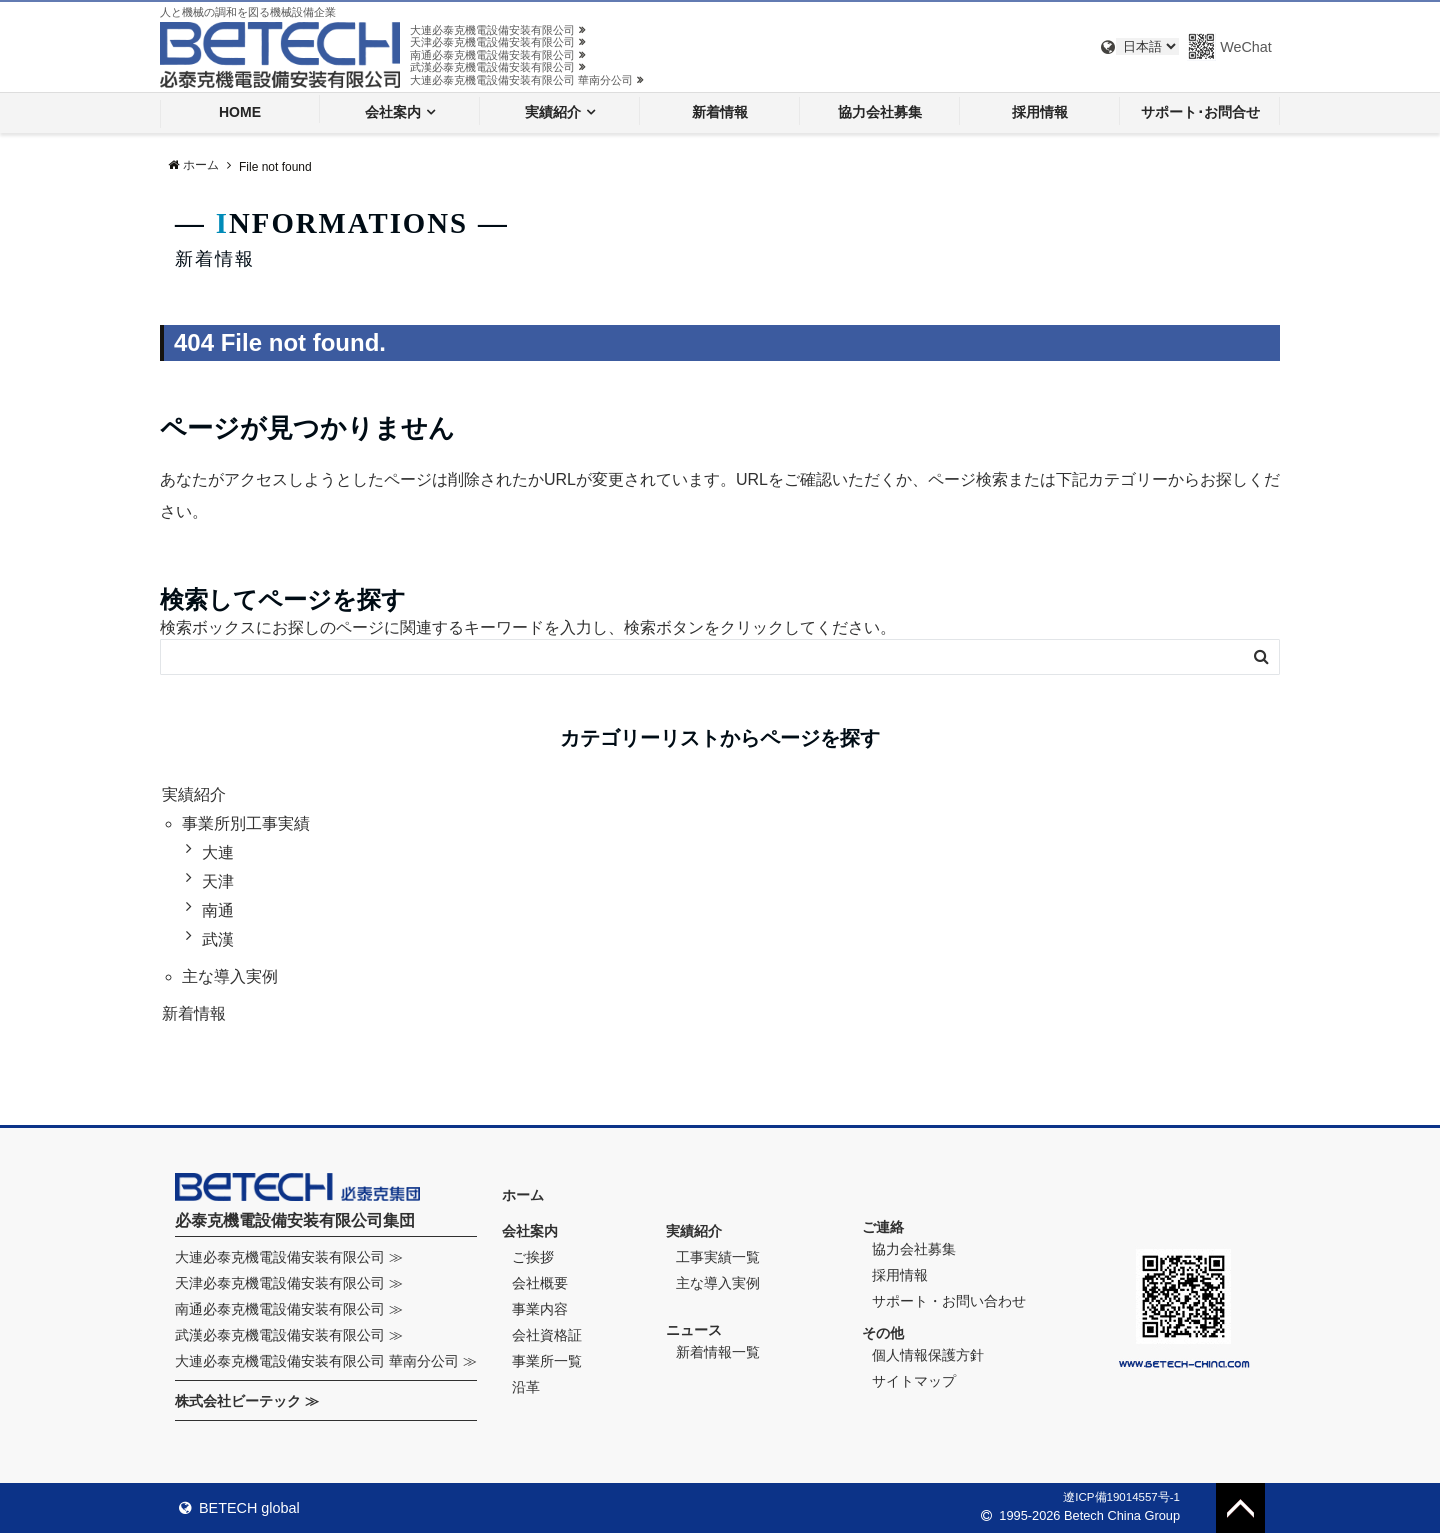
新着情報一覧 (718, 1352)
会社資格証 (547, 1335)
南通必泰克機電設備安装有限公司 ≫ (289, 1309)
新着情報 (720, 112)
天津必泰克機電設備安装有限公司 (497, 42)
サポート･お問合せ (1200, 112)
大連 (218, 852)
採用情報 (1040, 112)
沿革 (526, 1387)
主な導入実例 (230, 976)
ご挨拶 (533, 1257)
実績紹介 (553, 112)
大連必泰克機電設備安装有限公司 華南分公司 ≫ (326, 1361)
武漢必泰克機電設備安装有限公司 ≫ (289, 1335)
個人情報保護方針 (928, 1355)
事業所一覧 (547, 1361)
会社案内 (393, 112)
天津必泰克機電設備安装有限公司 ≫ (289, 1283)
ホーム (523, 1195)
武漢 (218, 939)
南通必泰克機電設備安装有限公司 (497, 55)
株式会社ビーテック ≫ (247, 1401)
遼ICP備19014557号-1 (1121, 1497)
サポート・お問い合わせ (949, 1301)
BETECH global (239, 1508)
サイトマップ (914, 1381)
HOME (240, 112)
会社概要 (540, 1283)
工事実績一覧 (718, 1257)
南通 (218, 910)
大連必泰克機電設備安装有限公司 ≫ (289, 1257)
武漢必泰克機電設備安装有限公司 (497, 67)
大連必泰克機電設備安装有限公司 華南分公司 (526, 80)
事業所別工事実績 (246, 823)
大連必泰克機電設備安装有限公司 (497, 30)
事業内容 (540, 1309)
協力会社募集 (880, 112)
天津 (218, 881)
